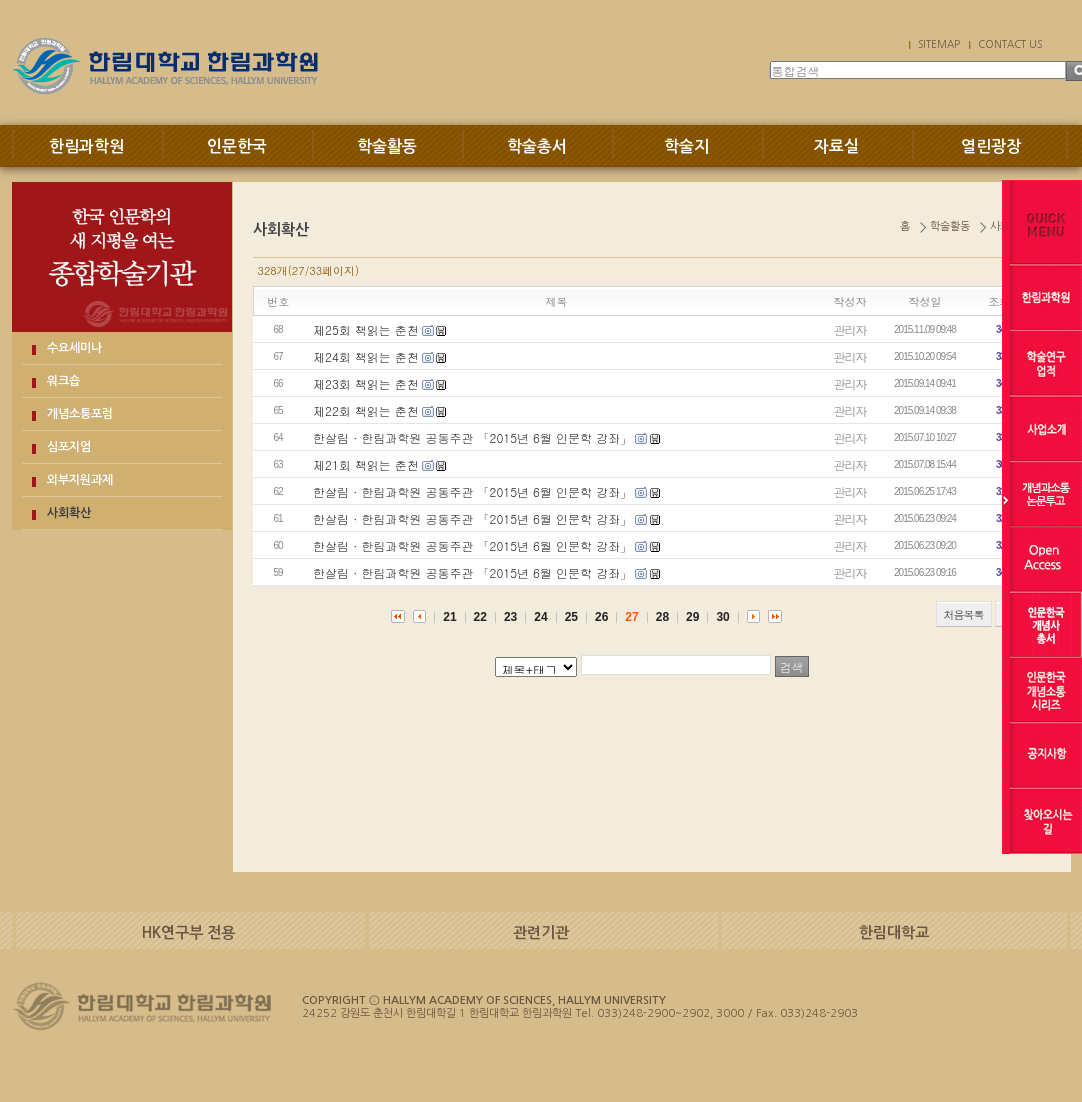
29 (692, 617)
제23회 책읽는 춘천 (366, 383)
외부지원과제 (80, 480)
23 (510, 617)
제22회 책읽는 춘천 (366, 410)
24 (540, 617)
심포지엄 (69, 447)
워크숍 (63, 381)
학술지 (686, 146)
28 (662, 617)
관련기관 (541, 932)
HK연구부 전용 (188, 932)
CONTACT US (1010, 44)
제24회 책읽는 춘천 (366, 356)
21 (449, 617)
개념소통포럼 (80, 414)
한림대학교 (894, 932)
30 (722, 617)
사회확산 (69, 513)
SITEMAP (939, 44)
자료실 (836, 146)
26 (601, 617)
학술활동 (387, 146)
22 (480, 617)
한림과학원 (86, 146)
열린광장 (991, 146)
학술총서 (537, 146)
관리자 (850, 329)
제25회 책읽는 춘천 (366, 329)
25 (571, 617)
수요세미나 (74, 348)
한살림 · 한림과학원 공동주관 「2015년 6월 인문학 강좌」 (472, 437)
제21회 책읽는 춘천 (366, 464)
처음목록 (964, 614)
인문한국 (237, 146)
